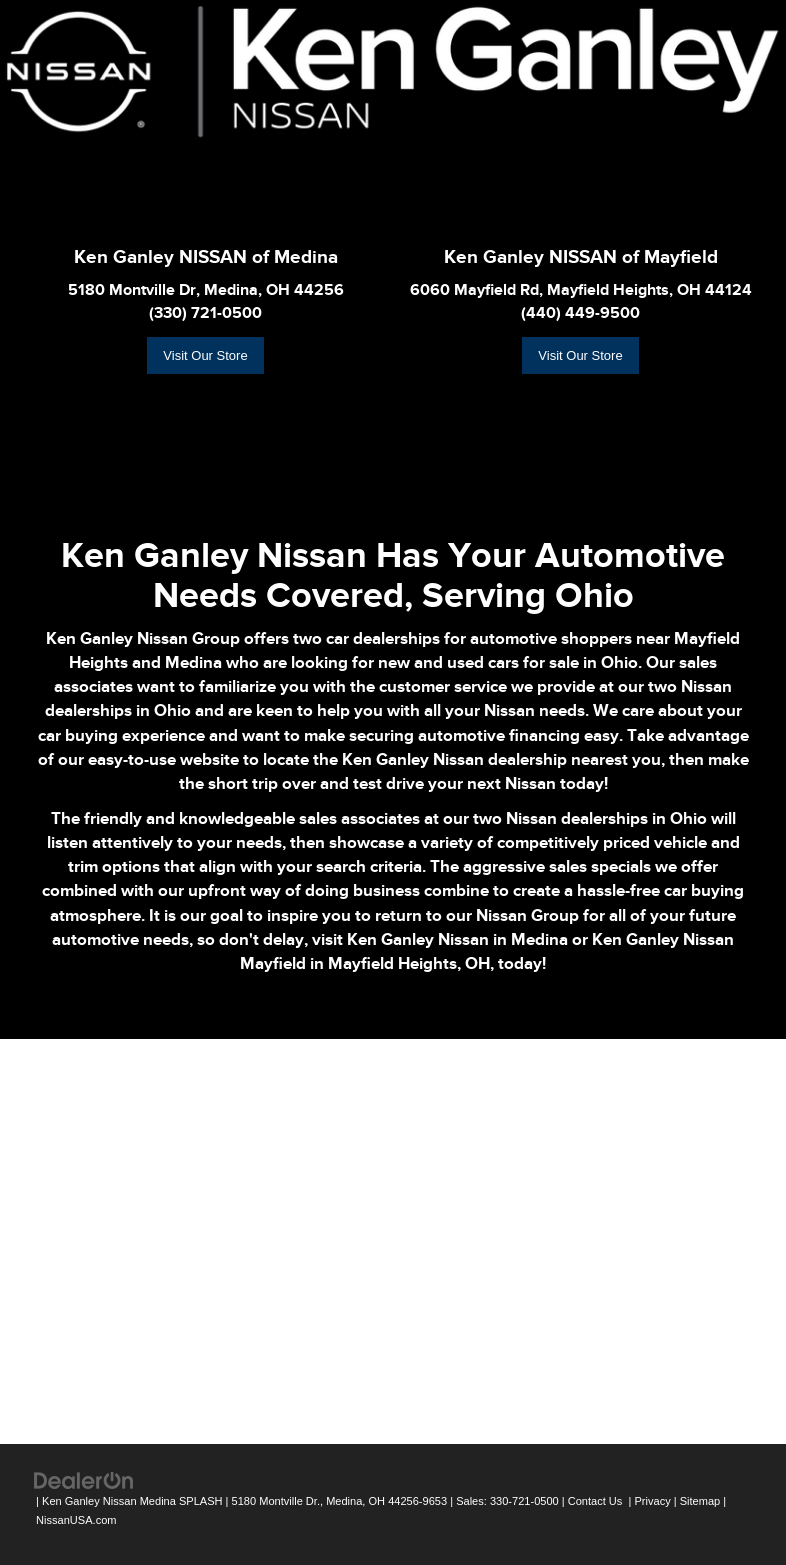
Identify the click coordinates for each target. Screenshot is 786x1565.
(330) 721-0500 (205, 313)
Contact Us (595, 1501)
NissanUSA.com (76, 1520)
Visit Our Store (205, 355)
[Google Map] (393, 1239)
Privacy (652, 1501)
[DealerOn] (84, 1480)
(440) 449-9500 (580, 313)
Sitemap (700, 1501)
